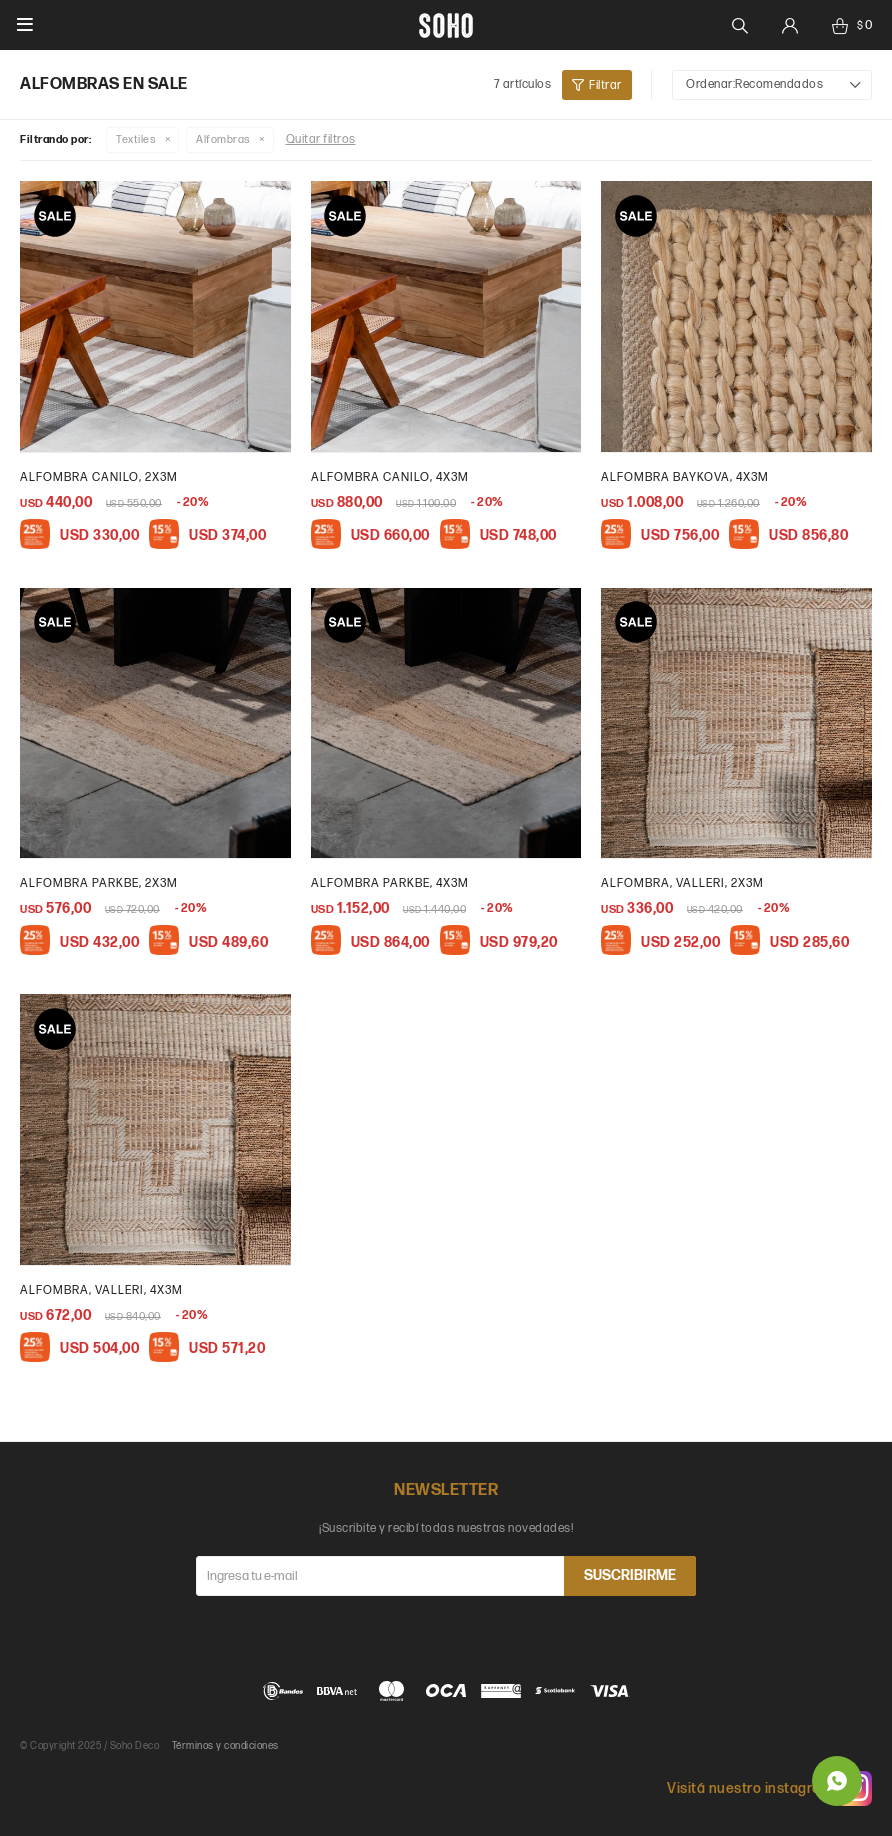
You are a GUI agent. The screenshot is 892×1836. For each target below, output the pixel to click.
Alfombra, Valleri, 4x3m (101, 1290)
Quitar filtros (321, 139)
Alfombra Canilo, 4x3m (390, 477)
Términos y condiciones (225, 1746)
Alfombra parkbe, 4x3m (390, 883)
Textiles (136, 139)
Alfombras (223, 139)
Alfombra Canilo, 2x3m (99, 477)
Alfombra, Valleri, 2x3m (682, 883)
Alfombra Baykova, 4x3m (685, 477)
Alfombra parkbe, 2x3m (99, 883)
